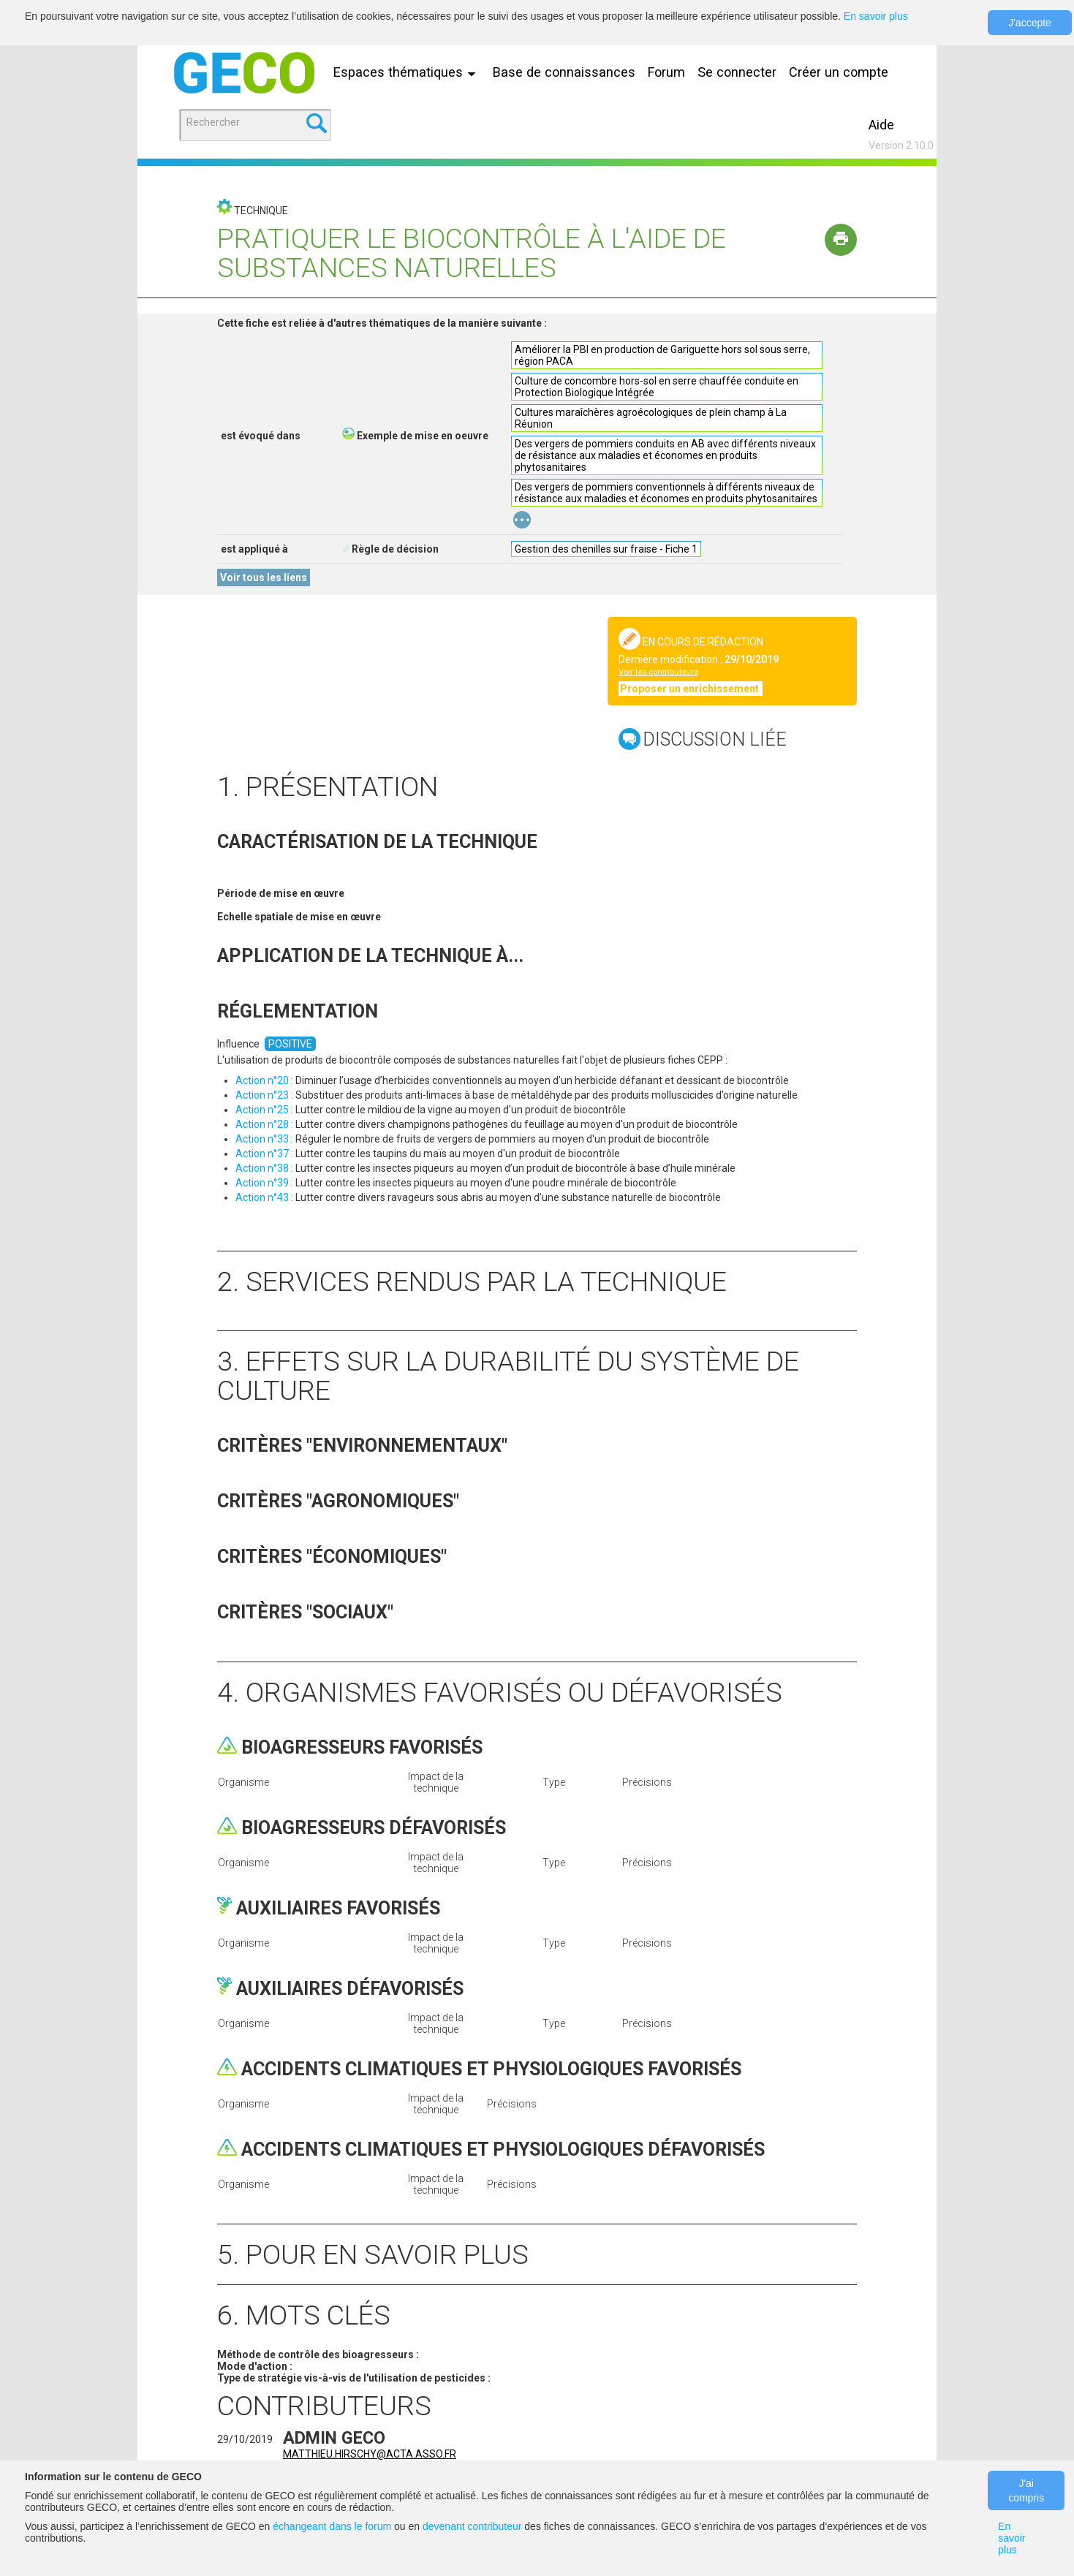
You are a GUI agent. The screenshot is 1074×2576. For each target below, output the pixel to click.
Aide (881, 124)
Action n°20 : (264, 1080)
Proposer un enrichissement (690, 688)
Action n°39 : (264, 1183)
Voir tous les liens (263, 577)
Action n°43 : (264, 1197)
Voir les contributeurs (658, 672)
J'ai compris (1026, 2490)
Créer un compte (838, 72)
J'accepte (1029, 23)
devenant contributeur (472, 2526)
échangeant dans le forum (332, 2526)
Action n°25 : (264, 1109)
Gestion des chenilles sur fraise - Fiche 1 (606, 549)
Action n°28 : (264, 1124)
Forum (666, 72)
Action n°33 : (264, 1139)
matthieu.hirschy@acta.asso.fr (369, 2454)
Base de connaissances (564, 72)
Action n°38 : (264, 1168)
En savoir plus (876, 16)
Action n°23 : (264, 1095)
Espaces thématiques (408, 72)
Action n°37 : (264, 1153)
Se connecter (736, 72)
